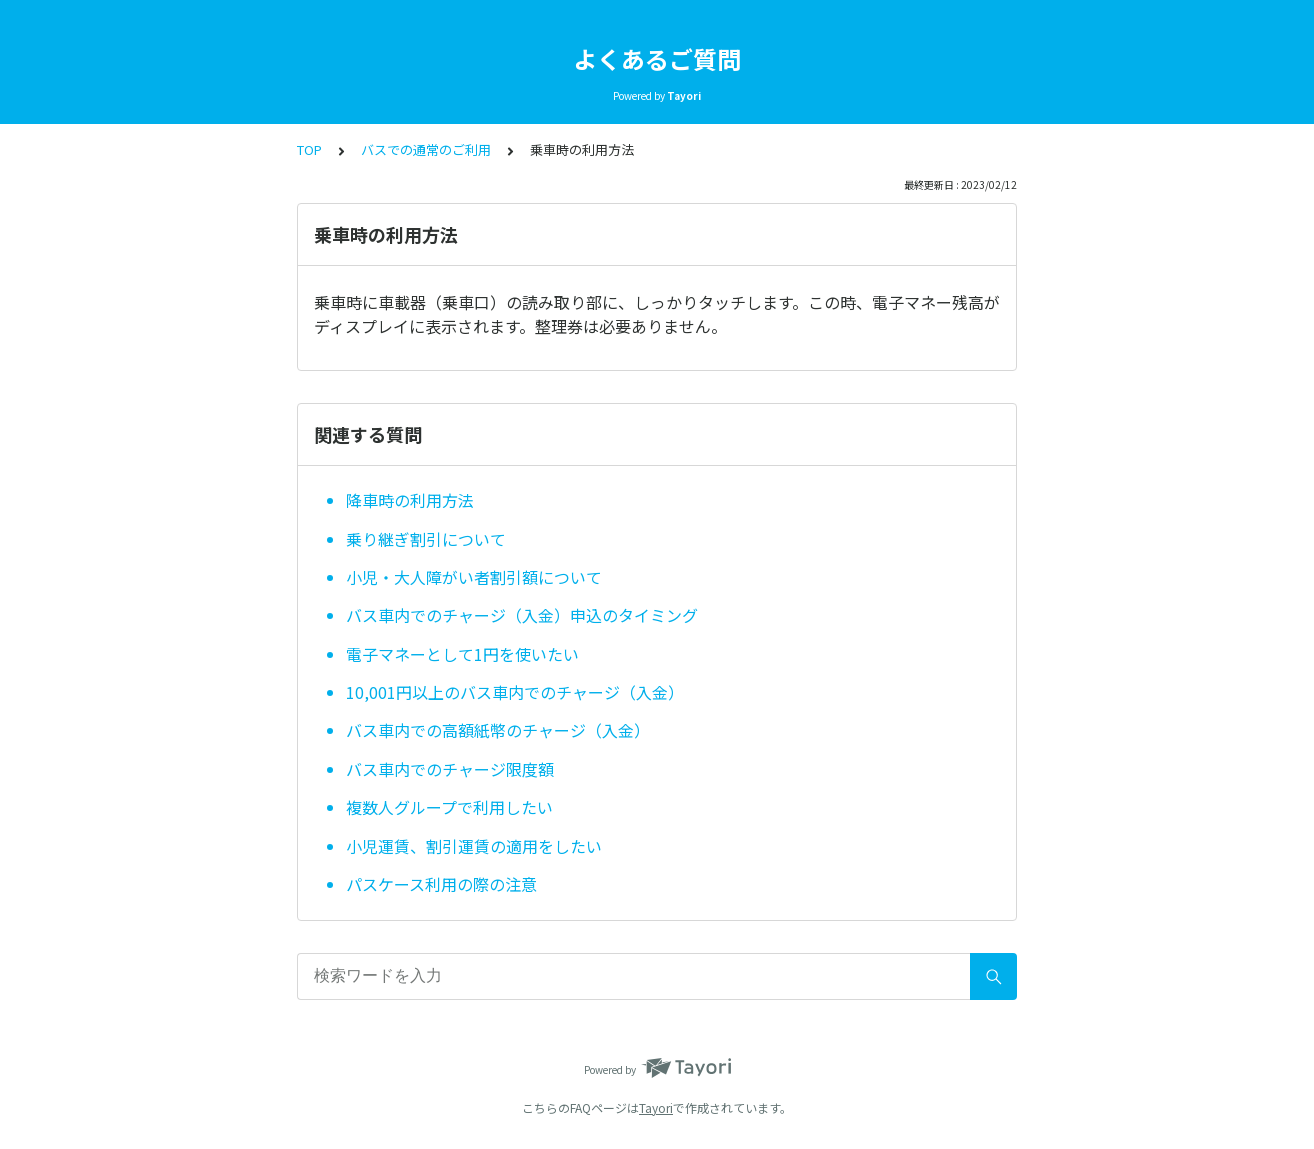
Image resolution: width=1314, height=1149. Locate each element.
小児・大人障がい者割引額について (474, 577)
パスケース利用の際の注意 (441, 884)
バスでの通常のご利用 (426, 149)
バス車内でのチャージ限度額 (450, 769)
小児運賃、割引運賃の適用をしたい (474, 846)
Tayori (656, 1107)
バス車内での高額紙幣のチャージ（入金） (498, 730)
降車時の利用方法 (410, 500)
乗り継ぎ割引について (426, 539)
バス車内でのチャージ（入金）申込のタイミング (522, 615)
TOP (309, 149)
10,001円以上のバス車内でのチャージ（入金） (515, 692)
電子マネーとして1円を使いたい (462, 654)
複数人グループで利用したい (449, 807)
